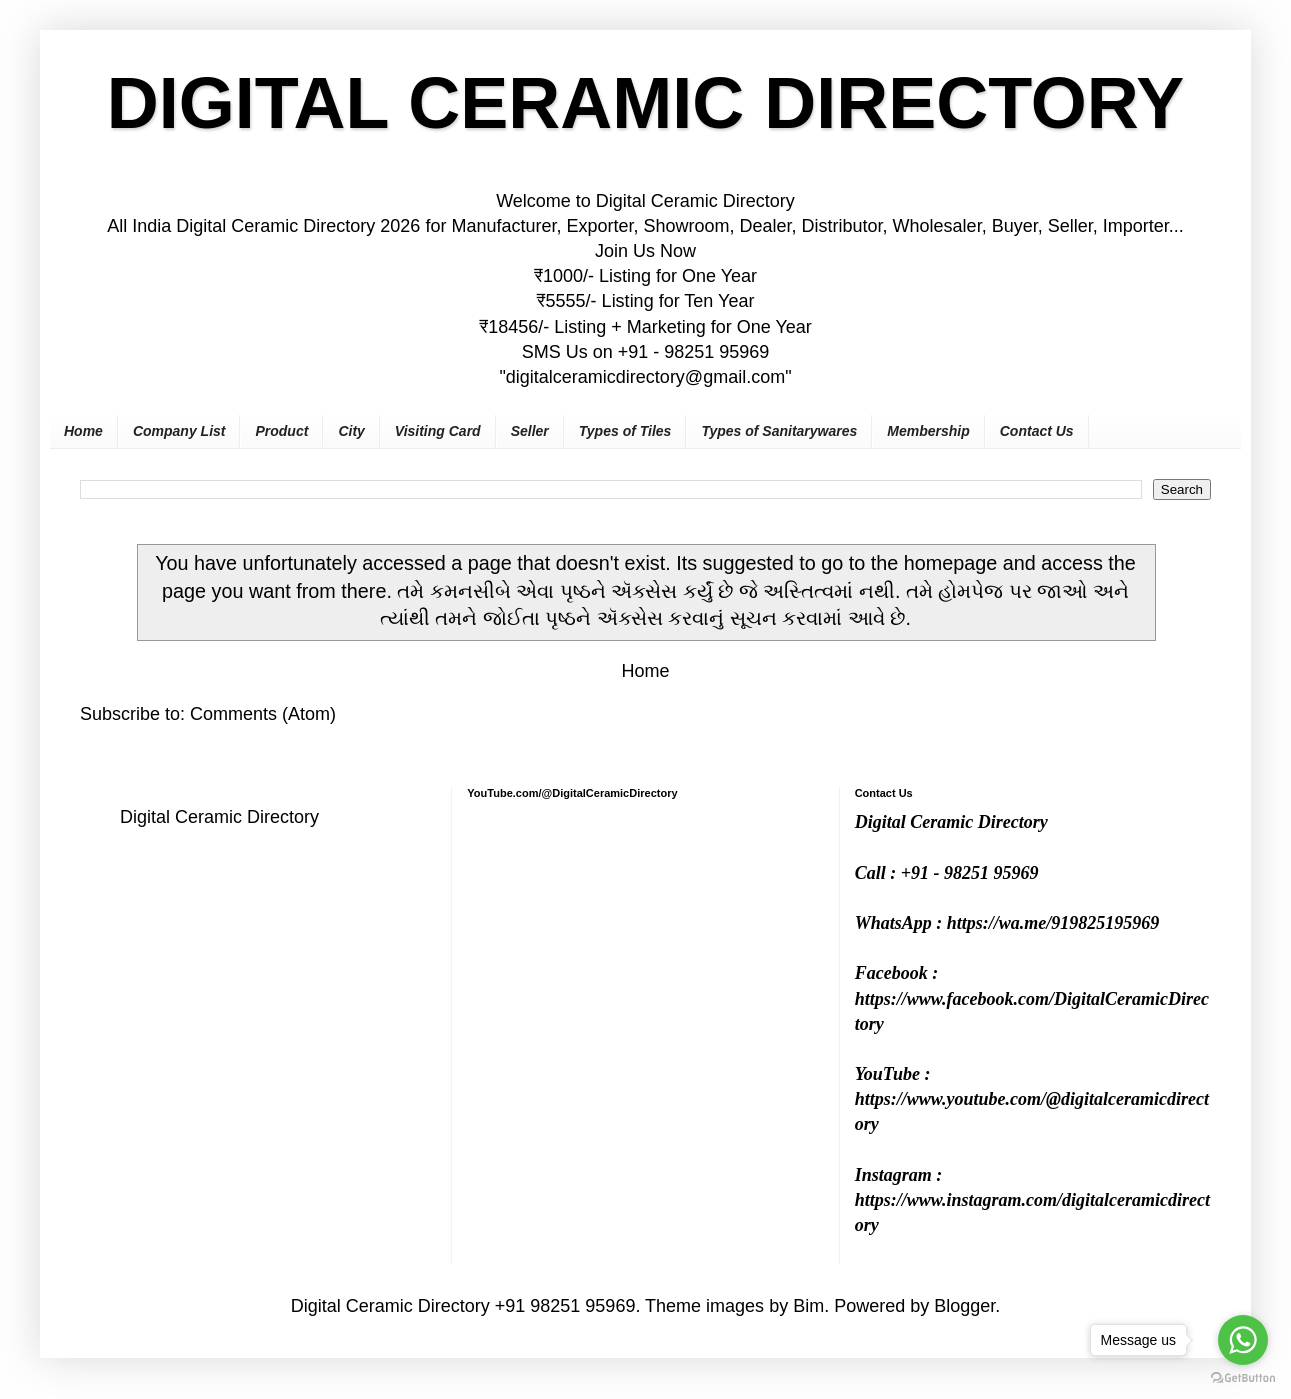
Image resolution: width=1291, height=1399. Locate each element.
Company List (179, 431)
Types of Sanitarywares (779, 431)
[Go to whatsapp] (1243, 1340)
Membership (928, 431)
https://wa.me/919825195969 (1053, 923)
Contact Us (1037, 431)
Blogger (964, 1306)
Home (83, 431)
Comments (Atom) (263, 714)
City (351, 431)
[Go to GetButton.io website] (1243, 1378)
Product (281, 431)
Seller (530, 431)
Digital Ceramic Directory (219, 817)
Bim (808, 1306)
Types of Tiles (625, 431)
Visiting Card (438, 431)
